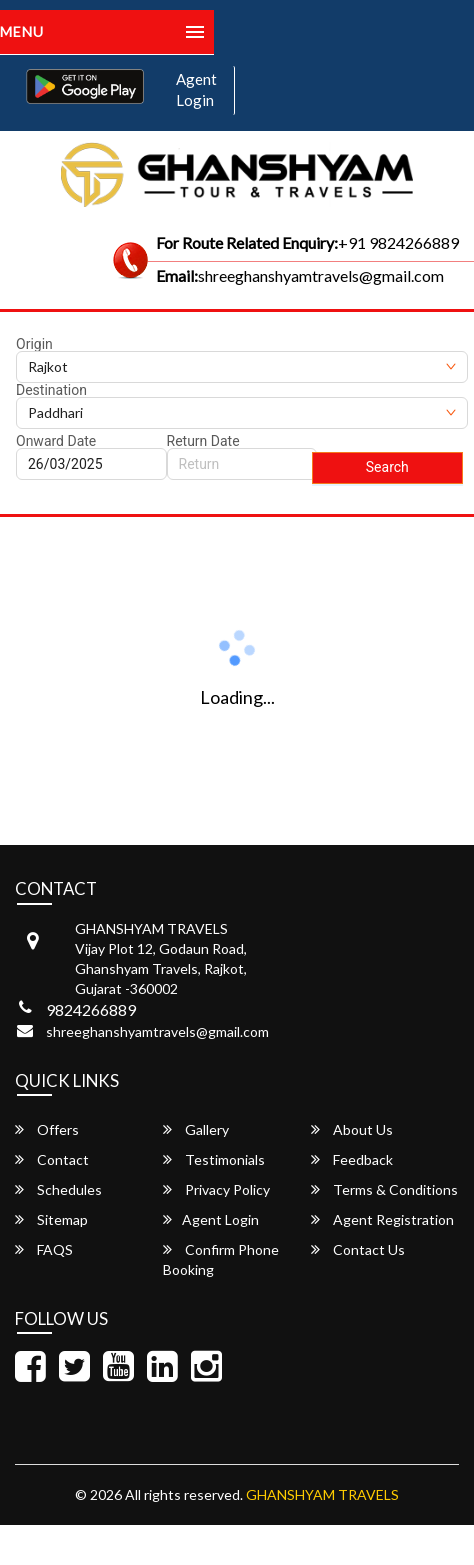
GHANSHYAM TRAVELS (322, 1494)
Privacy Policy (216, 1189)
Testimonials (214, 1159)
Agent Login (196, 89)
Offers (47, 1129)
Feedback (352, 1159)
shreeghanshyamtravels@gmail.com (157, 1031)
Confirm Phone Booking (221, 1259)
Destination (51, 390)
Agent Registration (382, 1219)
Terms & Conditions (384, 1189)
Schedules (58, 1189)
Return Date (203, 441)
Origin (34, 344)
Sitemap (51, 1219)
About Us (352, 1129)
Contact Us (358, 1249)
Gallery (196, 1129)
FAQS (44, 1249)
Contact (52, 1159)
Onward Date (56, 441)
